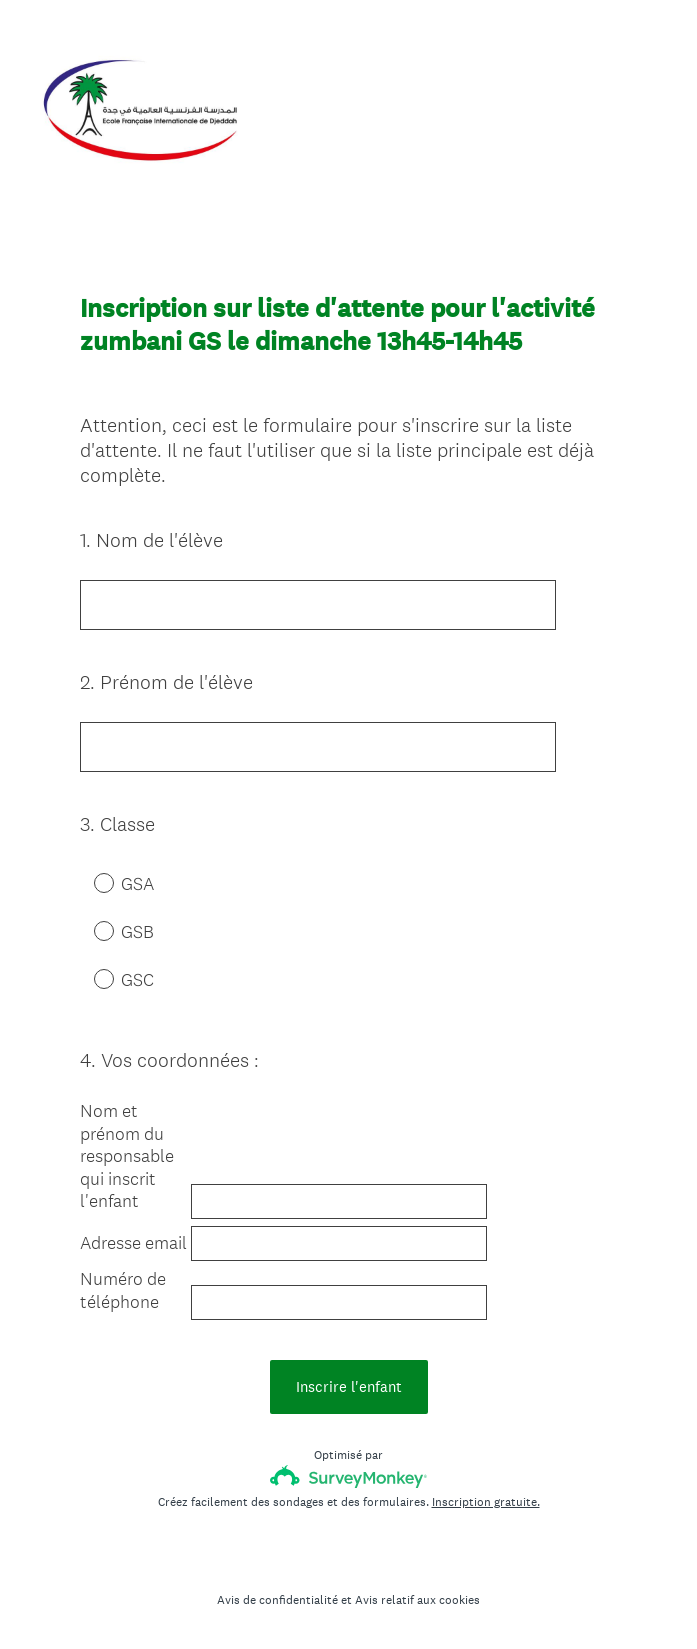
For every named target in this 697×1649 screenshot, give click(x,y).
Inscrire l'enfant (349, 1386)
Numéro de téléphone (123, 1290)
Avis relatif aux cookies (417, 1600)
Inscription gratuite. (486, 1502)
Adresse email (133, 1243)
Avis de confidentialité (277, 1600)
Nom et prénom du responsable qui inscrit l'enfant (127, 1156)
